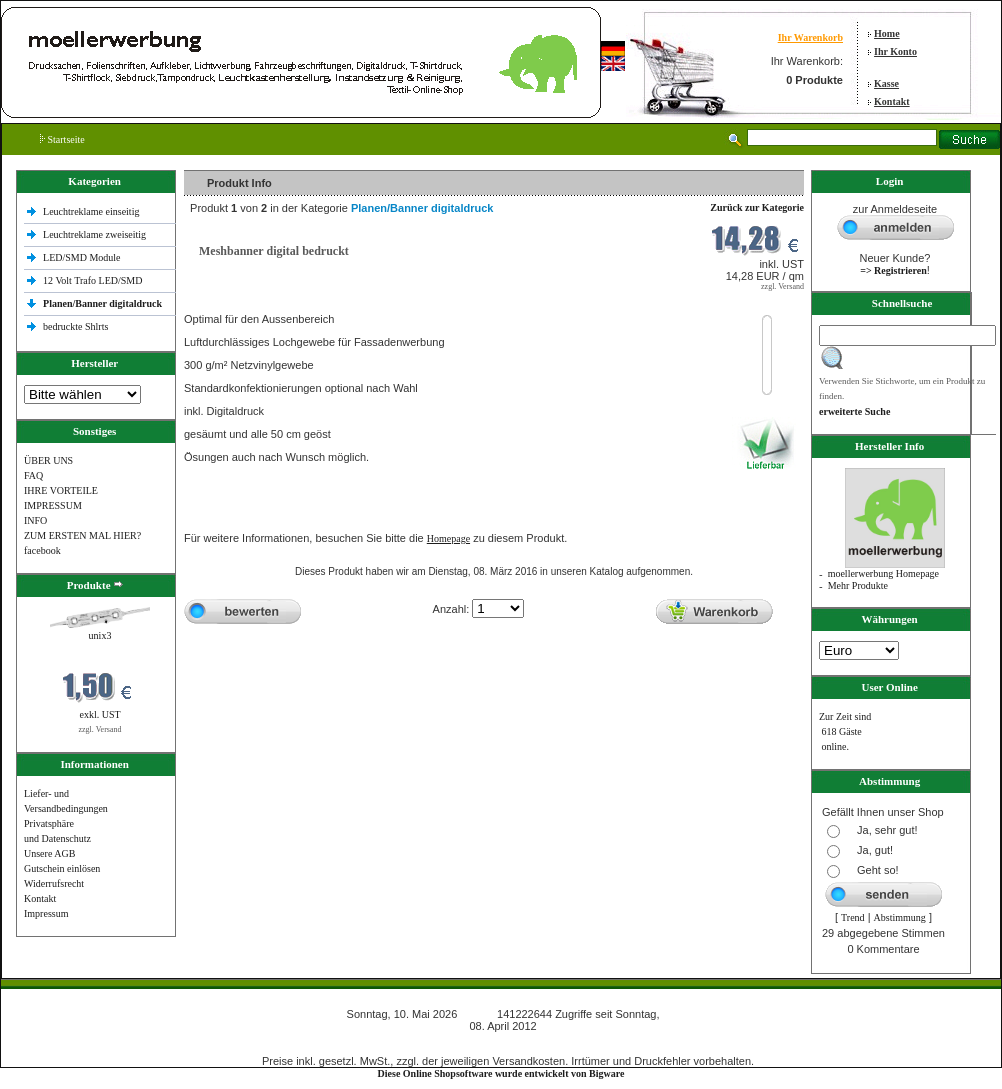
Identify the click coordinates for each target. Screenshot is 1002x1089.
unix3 (100, 635)
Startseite (62, 139)
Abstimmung (900, 917)
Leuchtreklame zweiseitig (96, 234)
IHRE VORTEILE (61, 490)
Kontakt (892, 101)
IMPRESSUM (53, 505)
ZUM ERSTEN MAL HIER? (82, 535)
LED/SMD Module (82, 257)
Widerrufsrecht (54, 883)
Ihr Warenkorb (810, 37)
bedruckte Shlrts (75, 326)
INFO (35, 520)
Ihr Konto (895, 51)
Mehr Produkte (858, 585)
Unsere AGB (49, 853)
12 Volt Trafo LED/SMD (92, 280)
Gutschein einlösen (62, 868)
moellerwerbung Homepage (883, 573)
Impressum (46, 913)
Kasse (886, 83)
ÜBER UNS (48, 460)
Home (887, 33)
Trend (853, 917)
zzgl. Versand (100, 729)
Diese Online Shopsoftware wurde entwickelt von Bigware (501, 1073)
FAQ (33, 475)
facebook (42, 550)
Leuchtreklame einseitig (92, 211)
